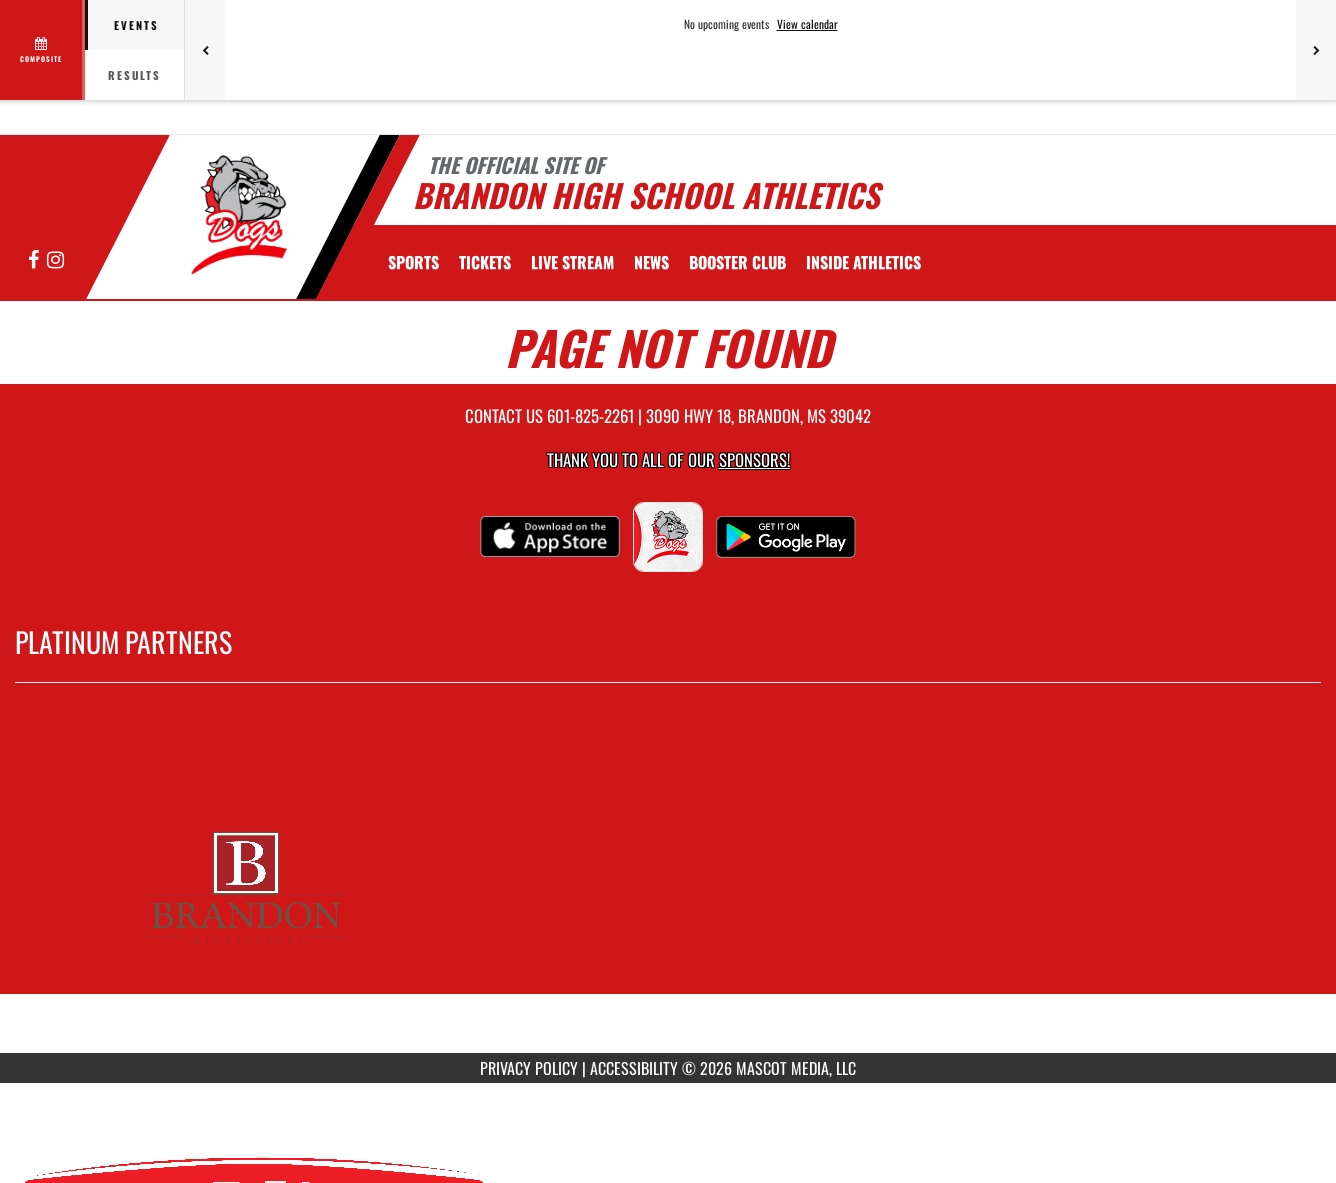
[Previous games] (205, 50)
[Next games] (1316, 50)
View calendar (807, 24)
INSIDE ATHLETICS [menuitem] (863, 262)
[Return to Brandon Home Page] (233, 215)
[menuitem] (485, 262)
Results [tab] (134, 75)
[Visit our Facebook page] (35, 260)
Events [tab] (136, 25)
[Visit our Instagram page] (55, 260)
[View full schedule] (42, 50)
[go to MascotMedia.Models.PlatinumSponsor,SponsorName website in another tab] (668, 883)
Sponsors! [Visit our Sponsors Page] (754, 459)
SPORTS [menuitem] (413, 262)
